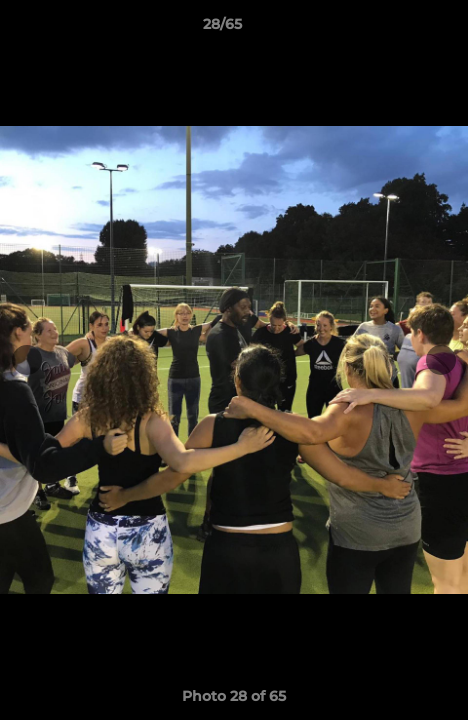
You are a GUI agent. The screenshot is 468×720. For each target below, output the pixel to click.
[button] (396, 29)
